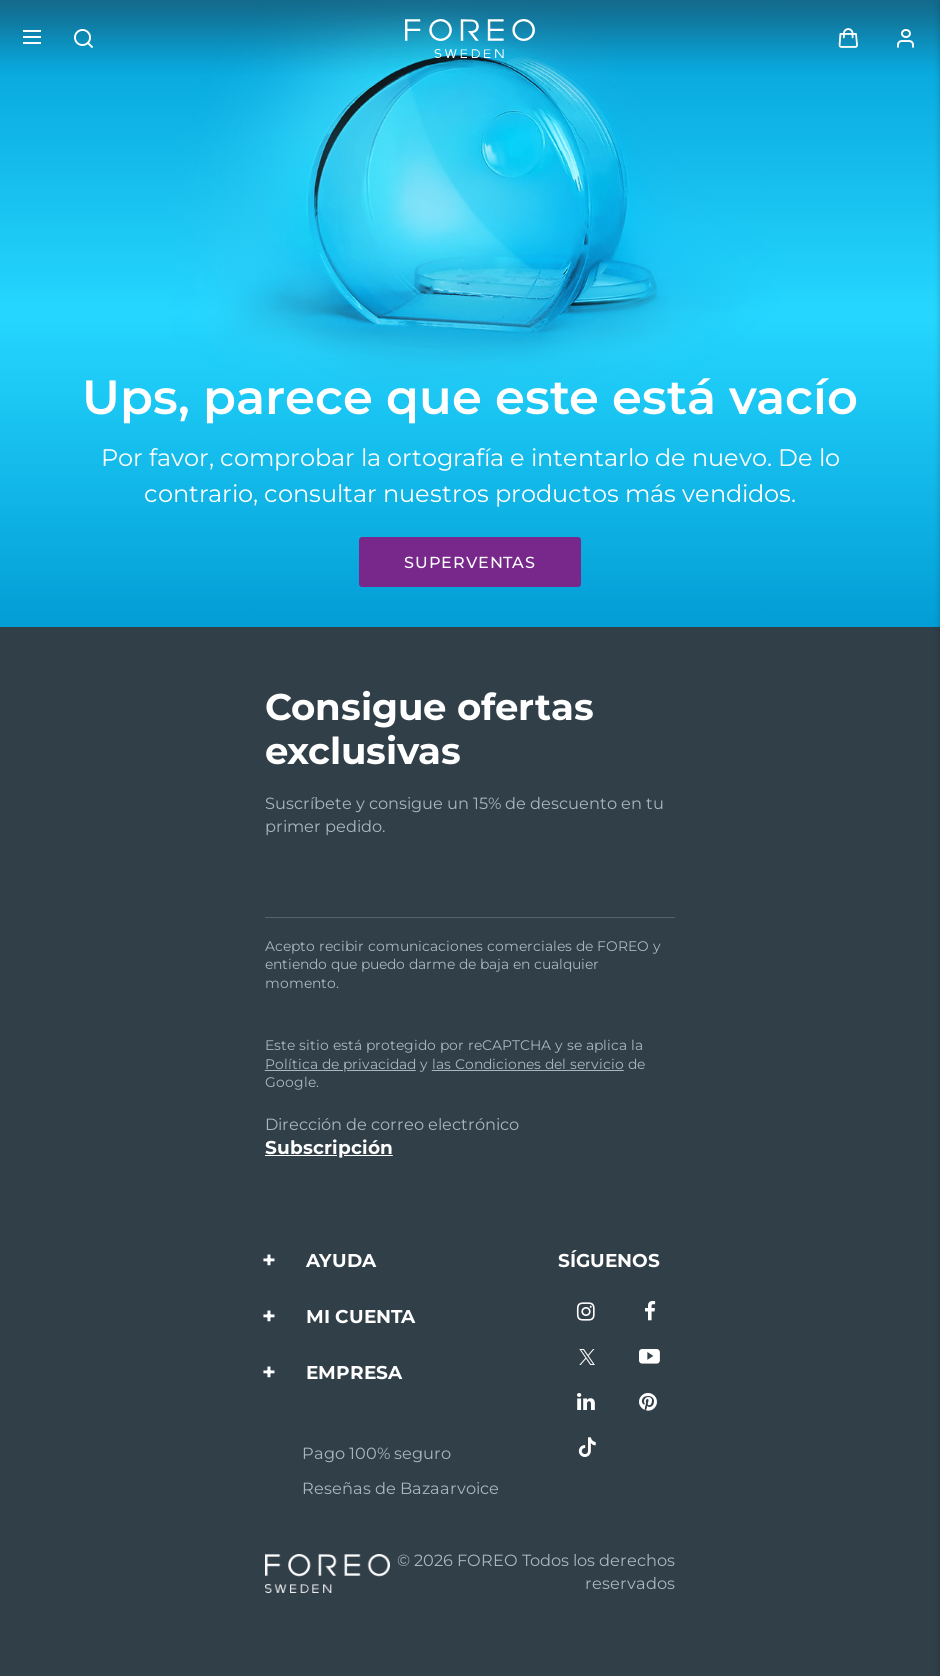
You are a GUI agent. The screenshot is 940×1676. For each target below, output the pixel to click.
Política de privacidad (340, 1064)
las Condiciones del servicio (528, 1064)
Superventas (470, 562)
